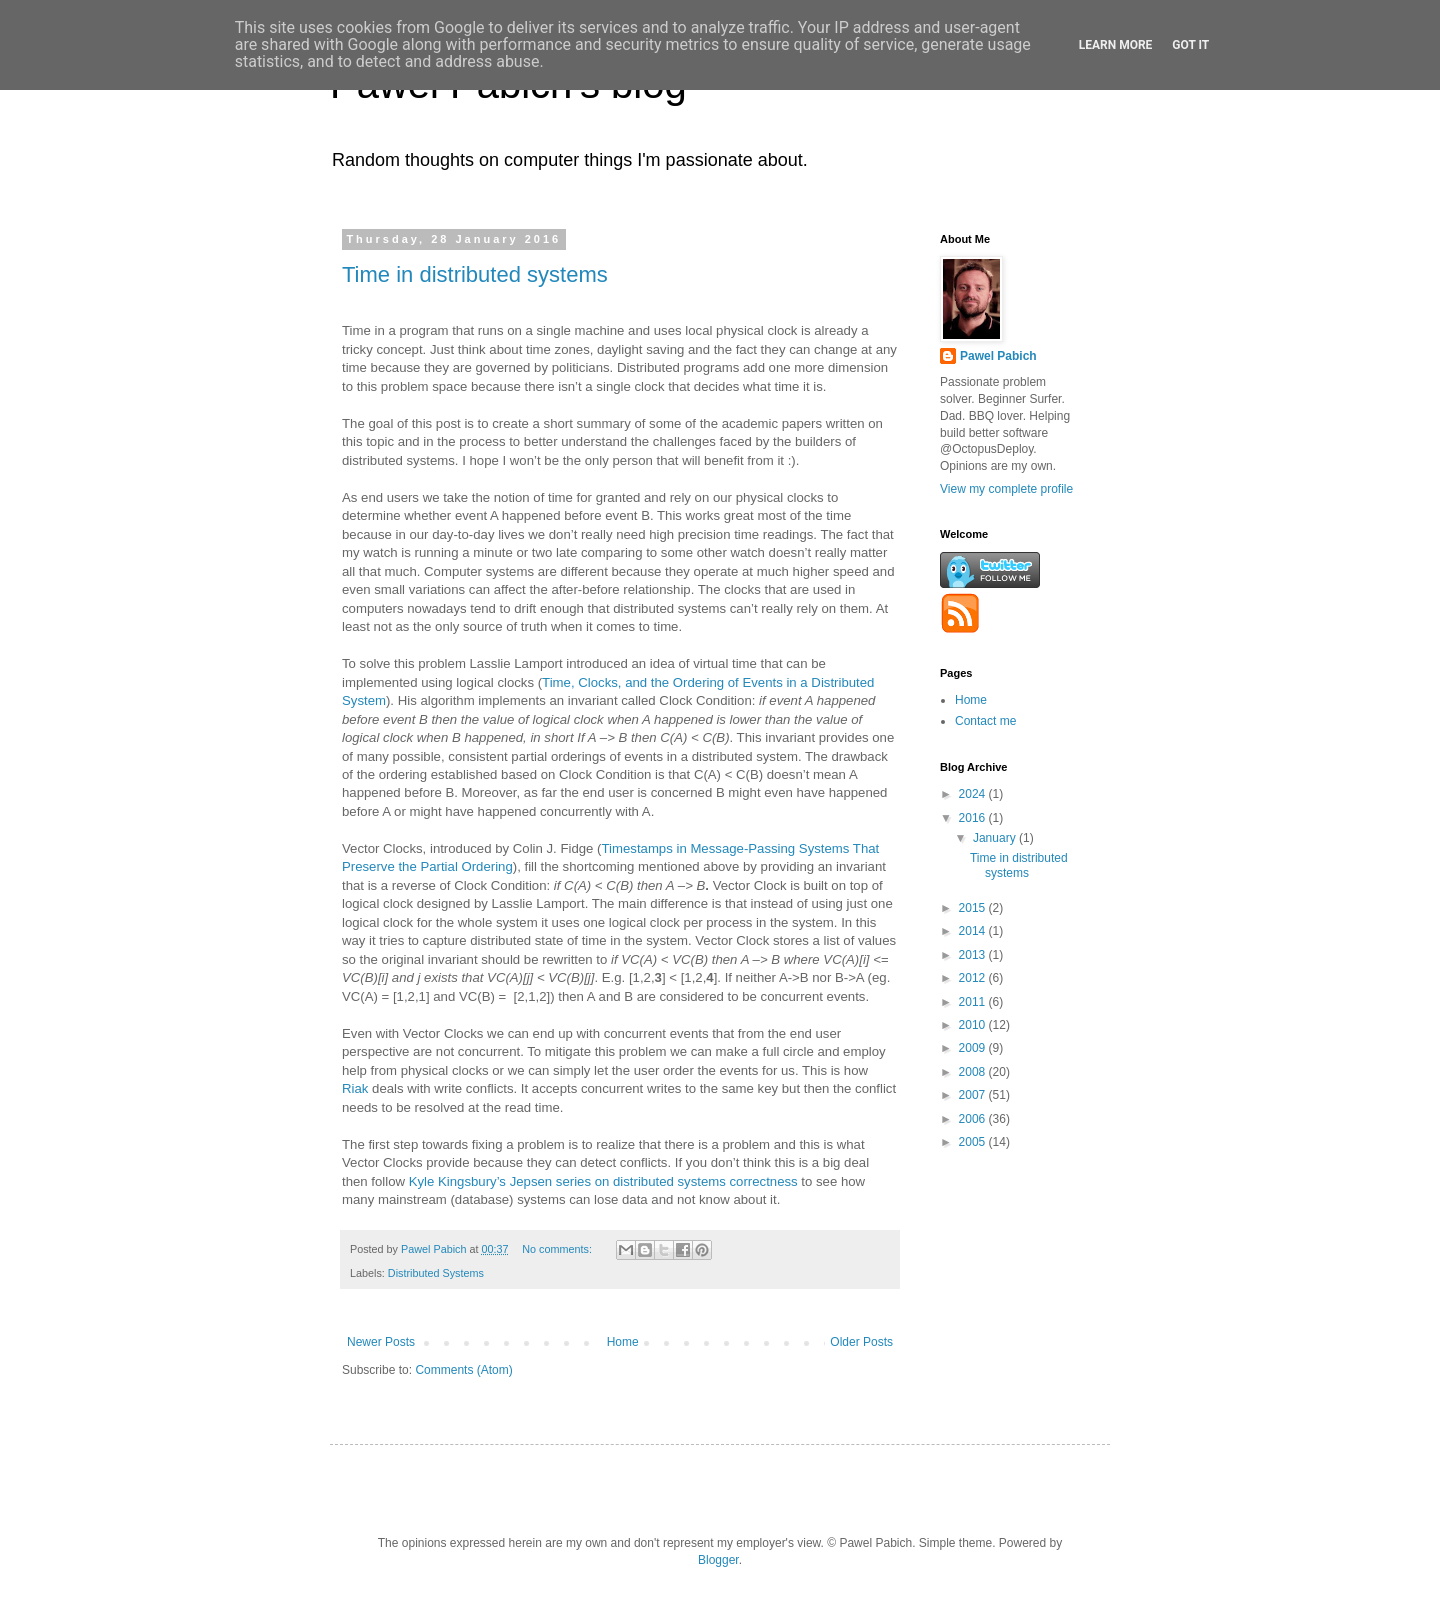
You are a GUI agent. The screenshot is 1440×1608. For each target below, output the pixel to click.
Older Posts (861, 1342)
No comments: (558, 1249)
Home (623, 1342)
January (996, 838)
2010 (974, 1025)
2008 (974, 1072)
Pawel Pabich (998, 356)
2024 (974, 794)
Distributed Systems (436, 1273)
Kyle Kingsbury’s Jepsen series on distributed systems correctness (603, 1181)
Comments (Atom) (463, 1370)
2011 (974, 1002)
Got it (1190, 45)
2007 (974, 1095)
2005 (974, 1142)
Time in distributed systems (475, 274)
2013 (974, 955)
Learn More (1116, 45)
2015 (974, 908)
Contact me (985, 721)
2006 (974, 1119)
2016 (974, 818)
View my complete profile (1006, 489)
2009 (974, 1048)
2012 (974, 978)
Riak (355, 1088)
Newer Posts (381, 1342)
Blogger (718, 1560)
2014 (974, 931)
